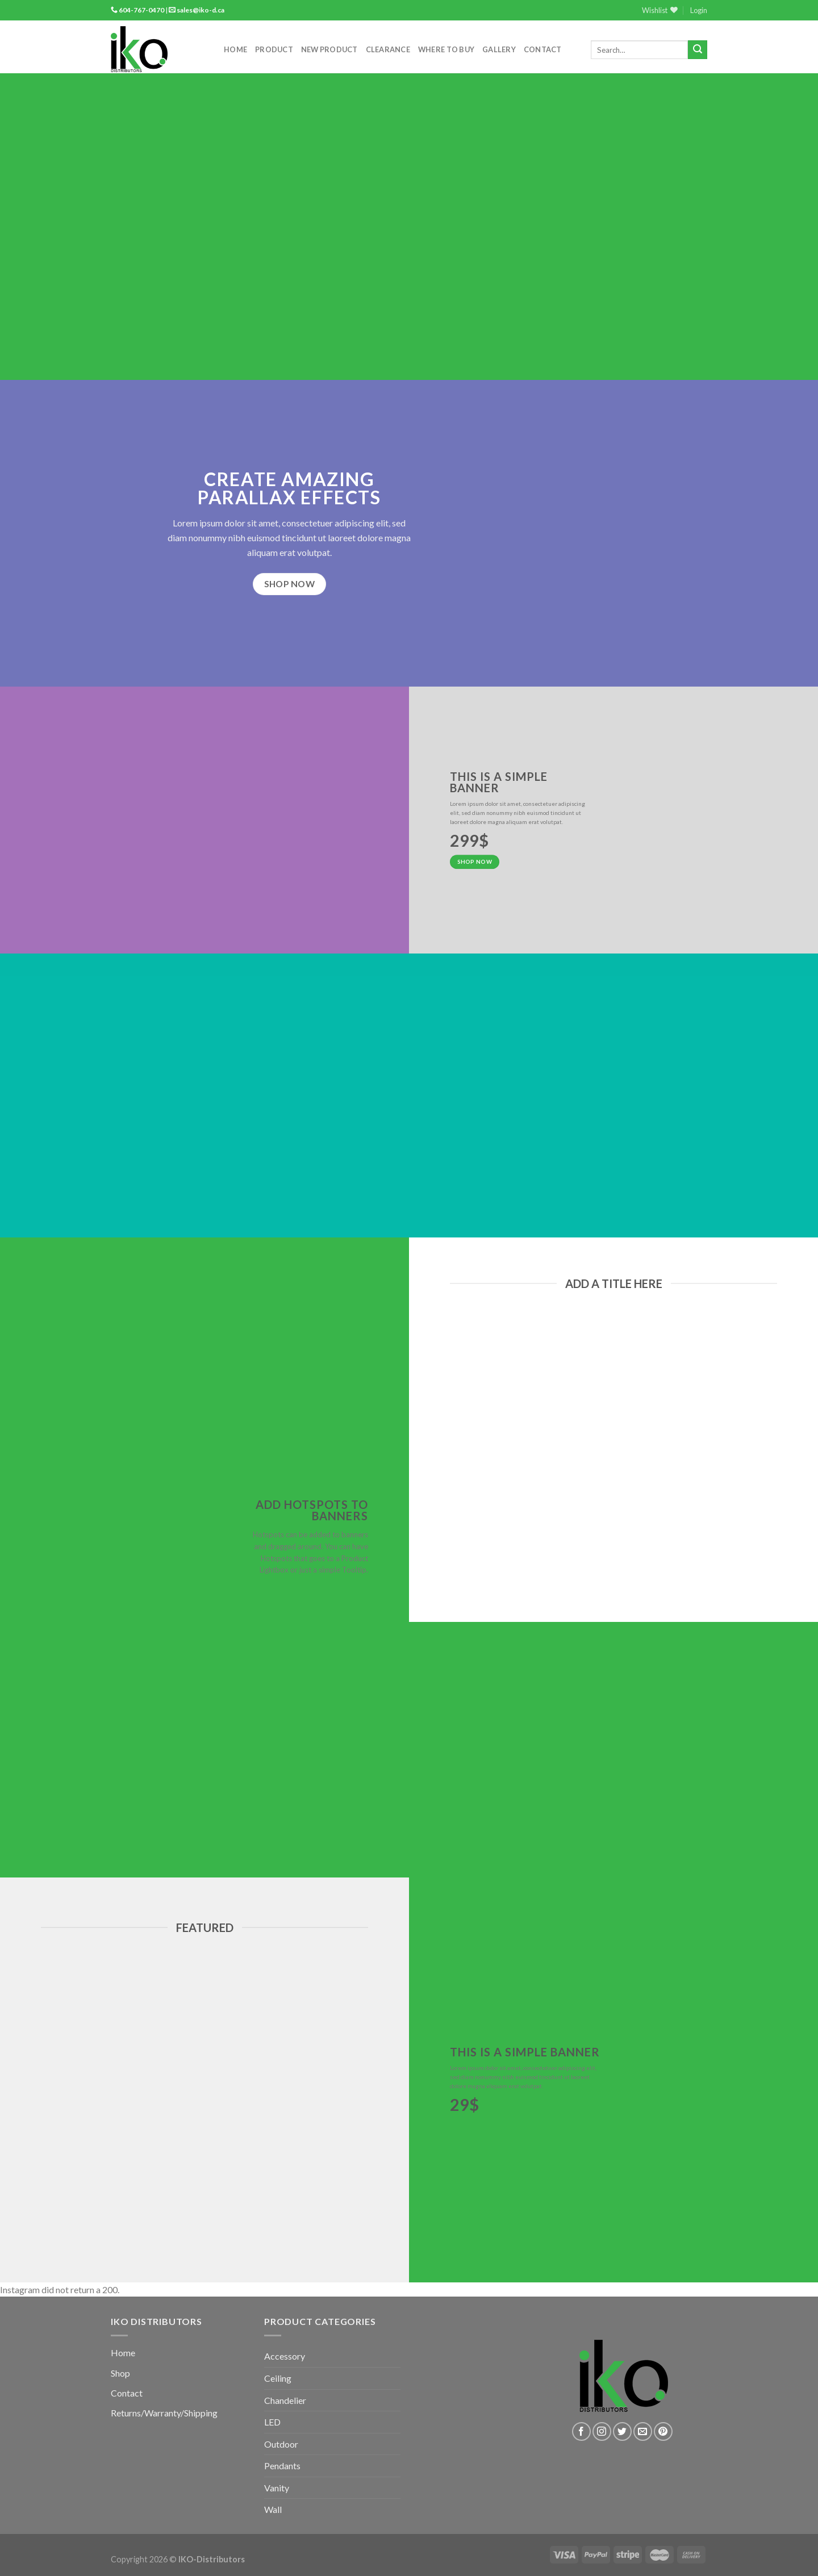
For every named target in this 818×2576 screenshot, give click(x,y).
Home (235, 49)
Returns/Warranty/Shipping (164, 2412)
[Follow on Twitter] (622, 2431)
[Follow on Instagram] (601, 2431)
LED (272, 2421)
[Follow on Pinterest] (663, 2431)
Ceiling (277, 2378)
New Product (329, 49)
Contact (543, 49)
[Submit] (697, 50)
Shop (120, 2373)
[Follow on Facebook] (581, 2431)
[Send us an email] (642, 2431)
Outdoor (281, 2444)
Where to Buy (446, 49)
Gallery (499, 49)
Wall (273, 2509)
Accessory (284, 2356)
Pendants (282, 2465)
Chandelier (285, 2400)
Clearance (388, 49)
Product (274, 49)
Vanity (276, 2487)
